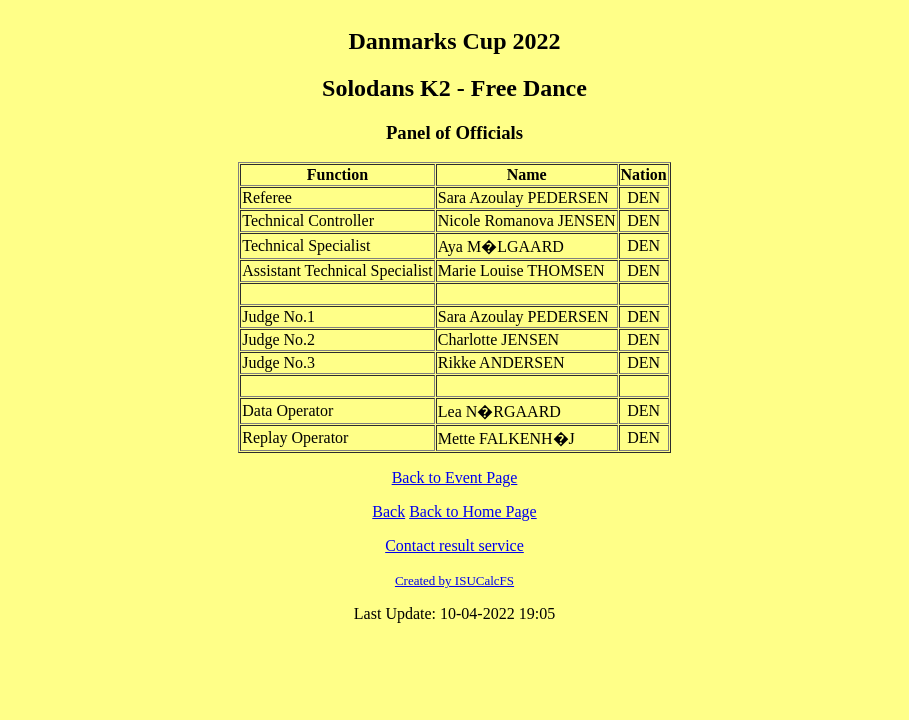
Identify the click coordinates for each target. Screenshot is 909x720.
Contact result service (454, 545)
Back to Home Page (473, 511)
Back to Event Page (455, 477)
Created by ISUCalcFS (454, 580)
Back (388, 511)
